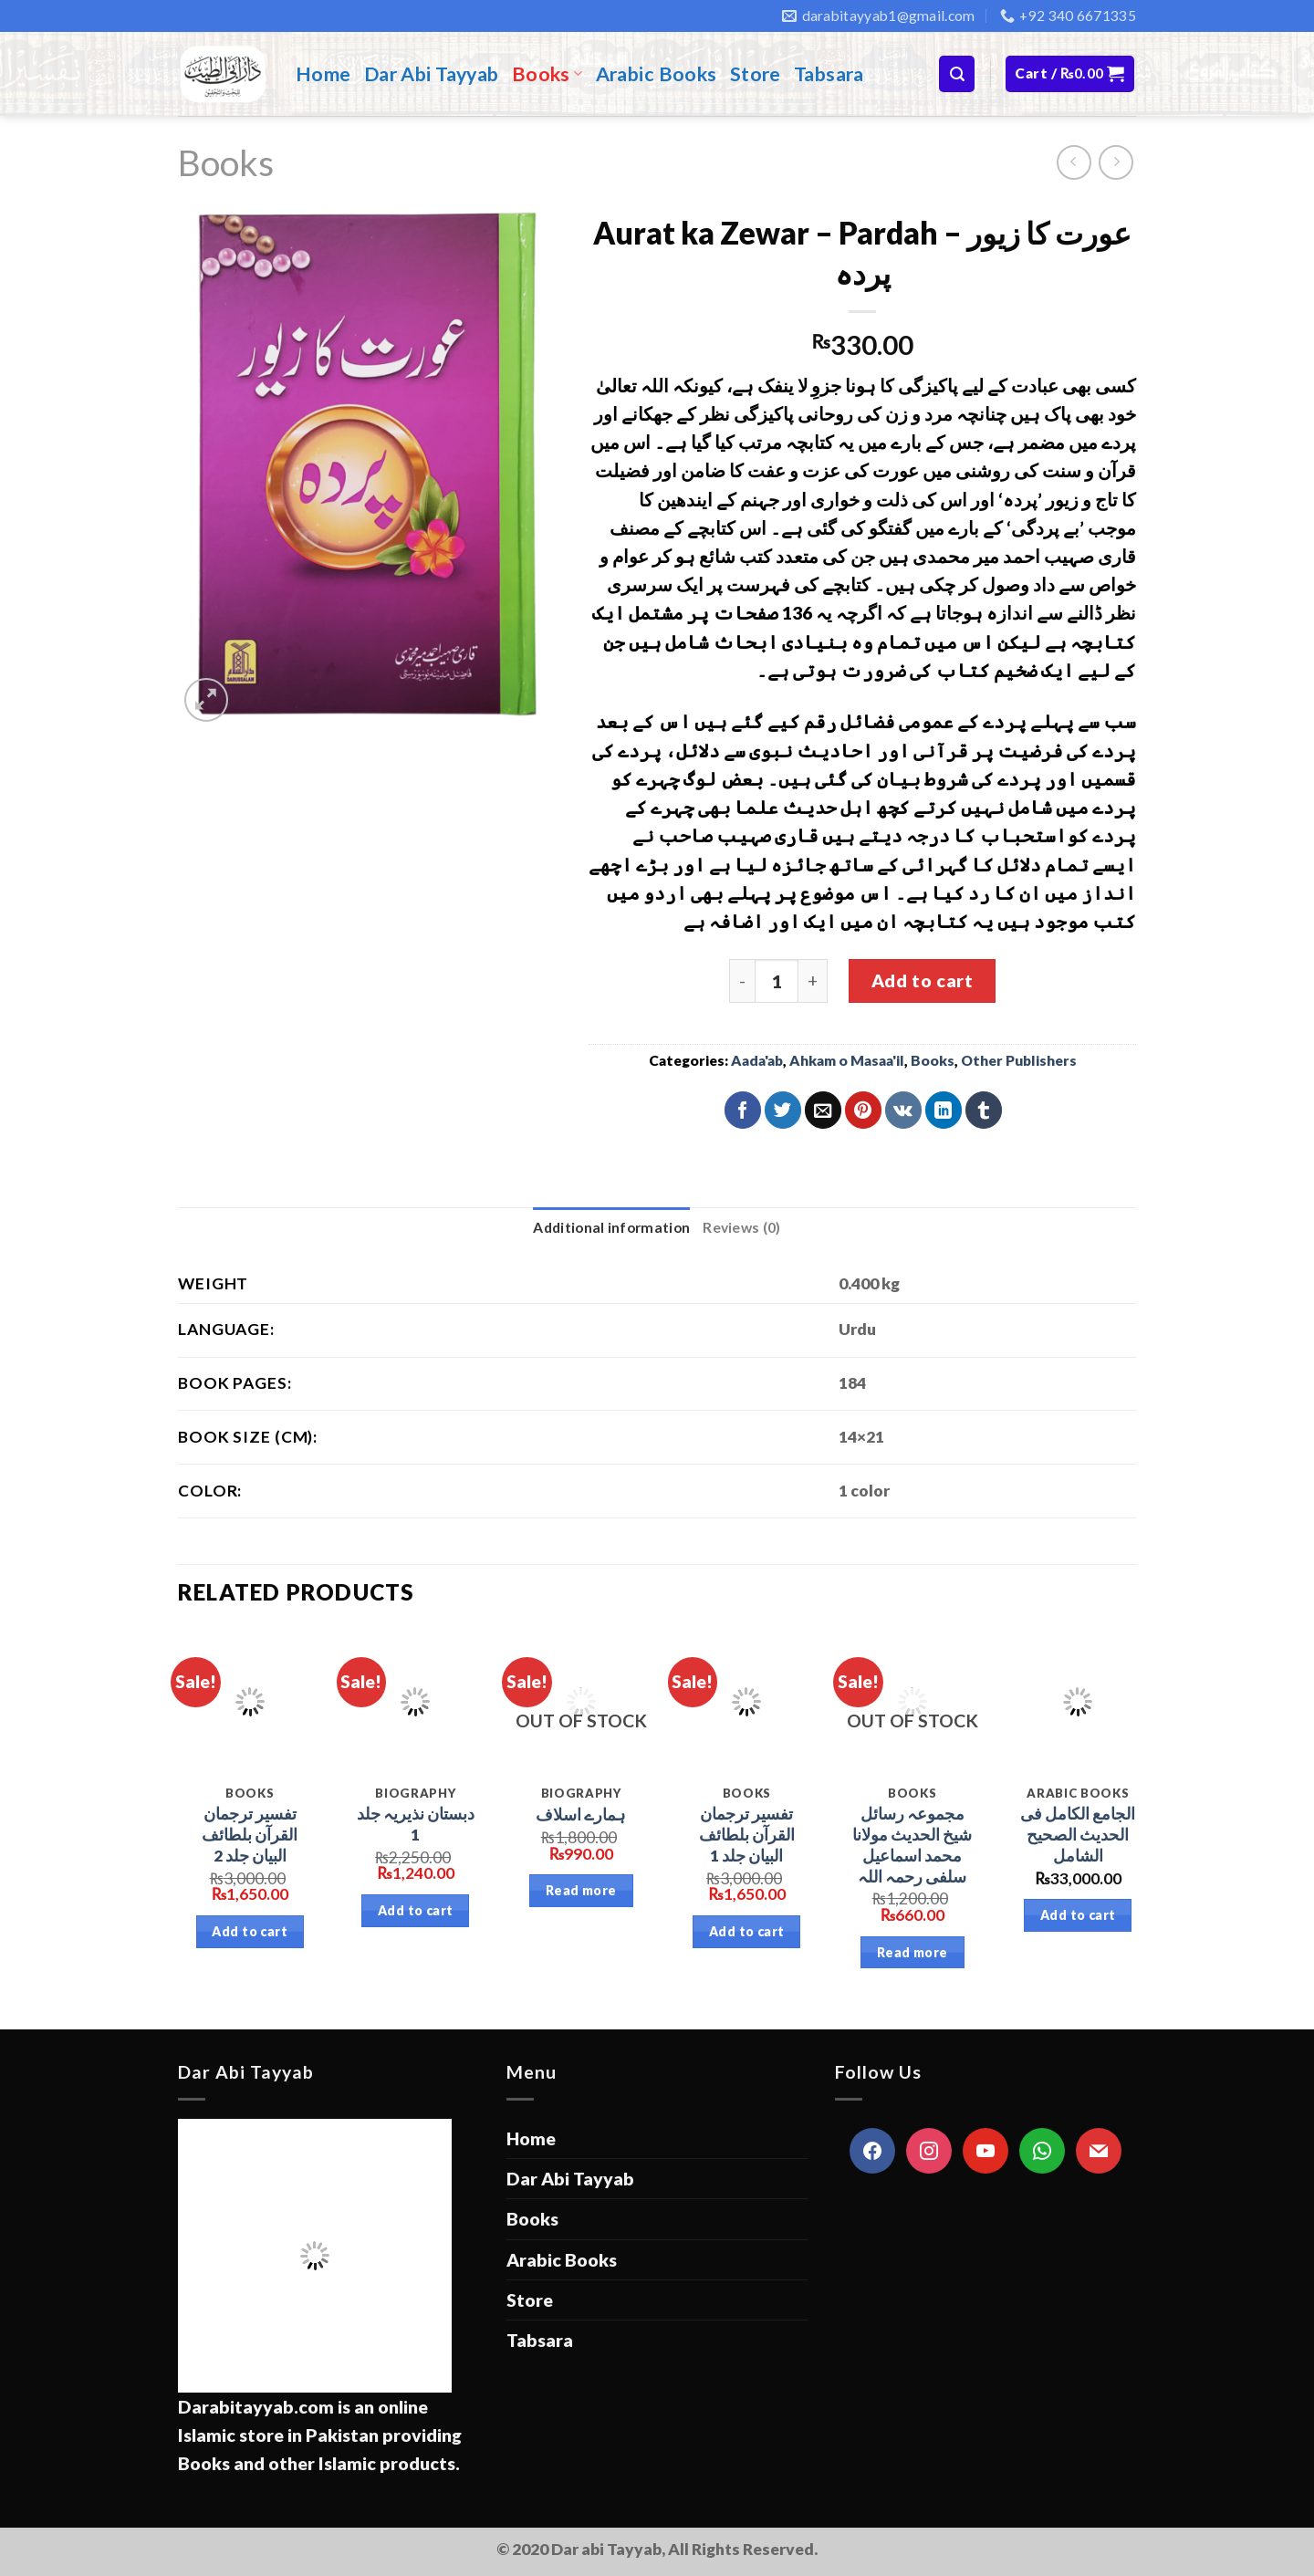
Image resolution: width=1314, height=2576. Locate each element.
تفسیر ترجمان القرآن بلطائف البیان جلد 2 (249, 1834)
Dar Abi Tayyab (431, 74)
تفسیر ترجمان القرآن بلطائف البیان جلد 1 (747, 1834)
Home (323, 74)
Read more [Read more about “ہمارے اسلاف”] (581, 1890)
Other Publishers (1019, 1060)
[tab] (611, 1227)
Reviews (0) (741, 1227)
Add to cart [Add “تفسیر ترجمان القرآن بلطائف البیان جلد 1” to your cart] (747, 1931)
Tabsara (829, 74)
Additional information (611, 1227)
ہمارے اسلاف (581, 1814)
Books (547, 74)
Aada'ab (757, 1060)
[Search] (957, 73)
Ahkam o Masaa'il (846, 1060)
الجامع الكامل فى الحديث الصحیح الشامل (1077, 1834)
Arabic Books (656, 74)
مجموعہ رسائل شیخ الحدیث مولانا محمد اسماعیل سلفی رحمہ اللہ (912, 1844)
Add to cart (922, 980)
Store (755, 74)
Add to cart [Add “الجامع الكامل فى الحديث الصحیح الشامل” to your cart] (1078, 1915)
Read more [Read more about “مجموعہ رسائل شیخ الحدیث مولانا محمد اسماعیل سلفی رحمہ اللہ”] (912, 1952)
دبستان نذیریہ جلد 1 (415, 1824)
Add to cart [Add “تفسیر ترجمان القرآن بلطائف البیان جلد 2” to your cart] (249, 1931)
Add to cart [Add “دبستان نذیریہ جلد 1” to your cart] (416, 1910)
